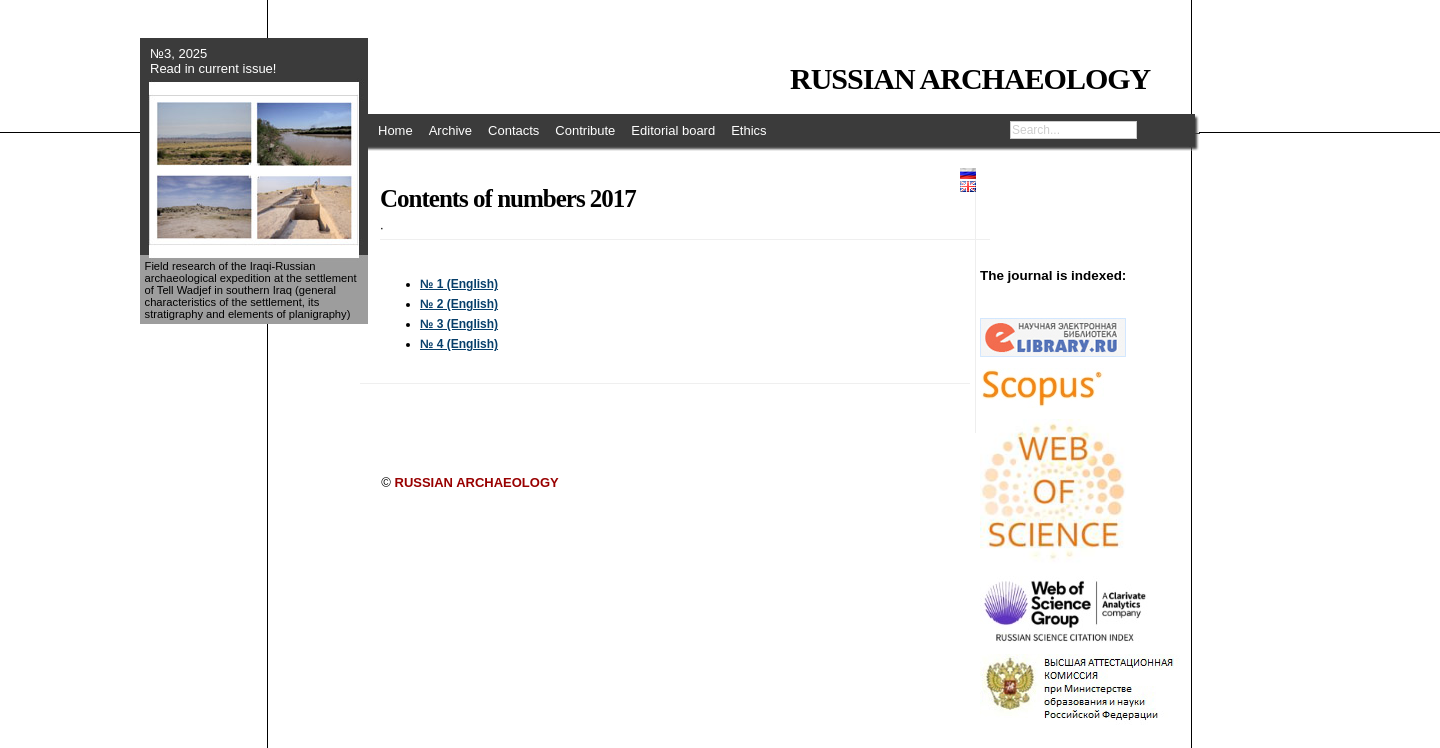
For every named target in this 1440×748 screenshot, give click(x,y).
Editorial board (673, 130)
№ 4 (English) (459, 344)
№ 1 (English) (459, 284)
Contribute (585, 130)
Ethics (748, 130)
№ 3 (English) (459, 324)
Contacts (513, 130)
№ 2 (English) (459, 304)
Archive (450, 130)
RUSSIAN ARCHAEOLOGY (970, 78)
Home (395, 130)
